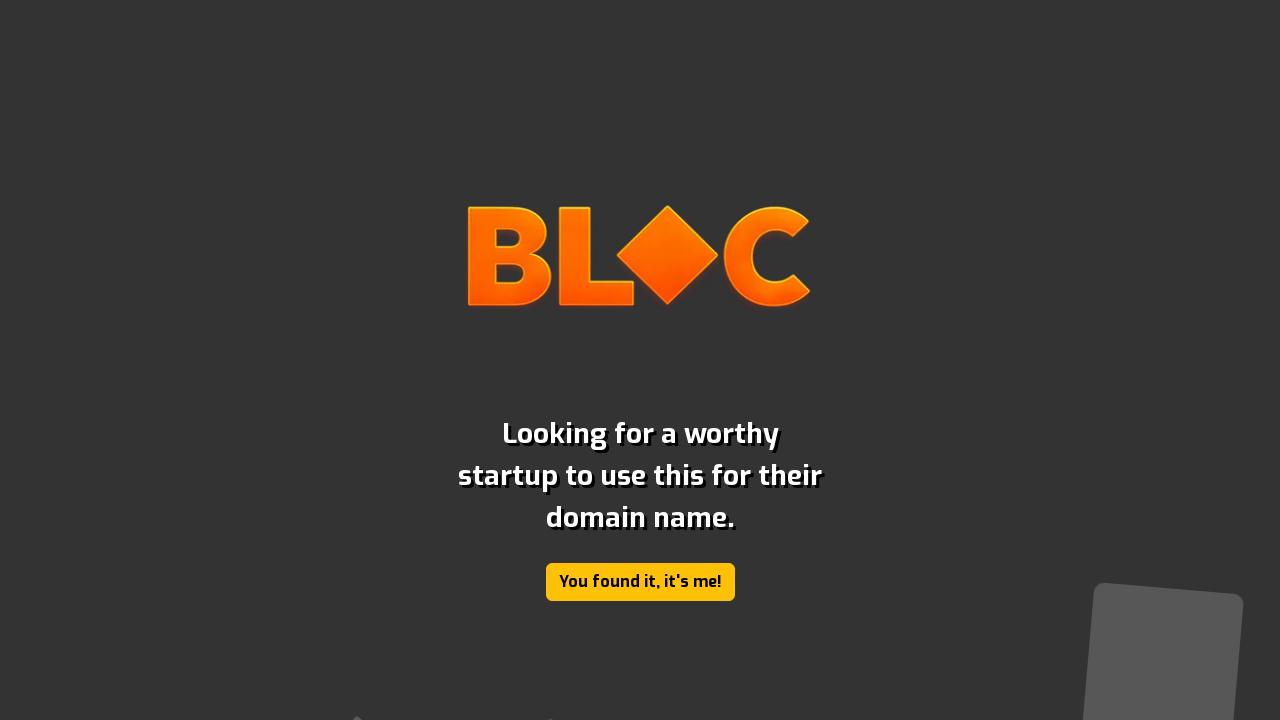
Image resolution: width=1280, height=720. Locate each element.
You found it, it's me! (640, 581)
